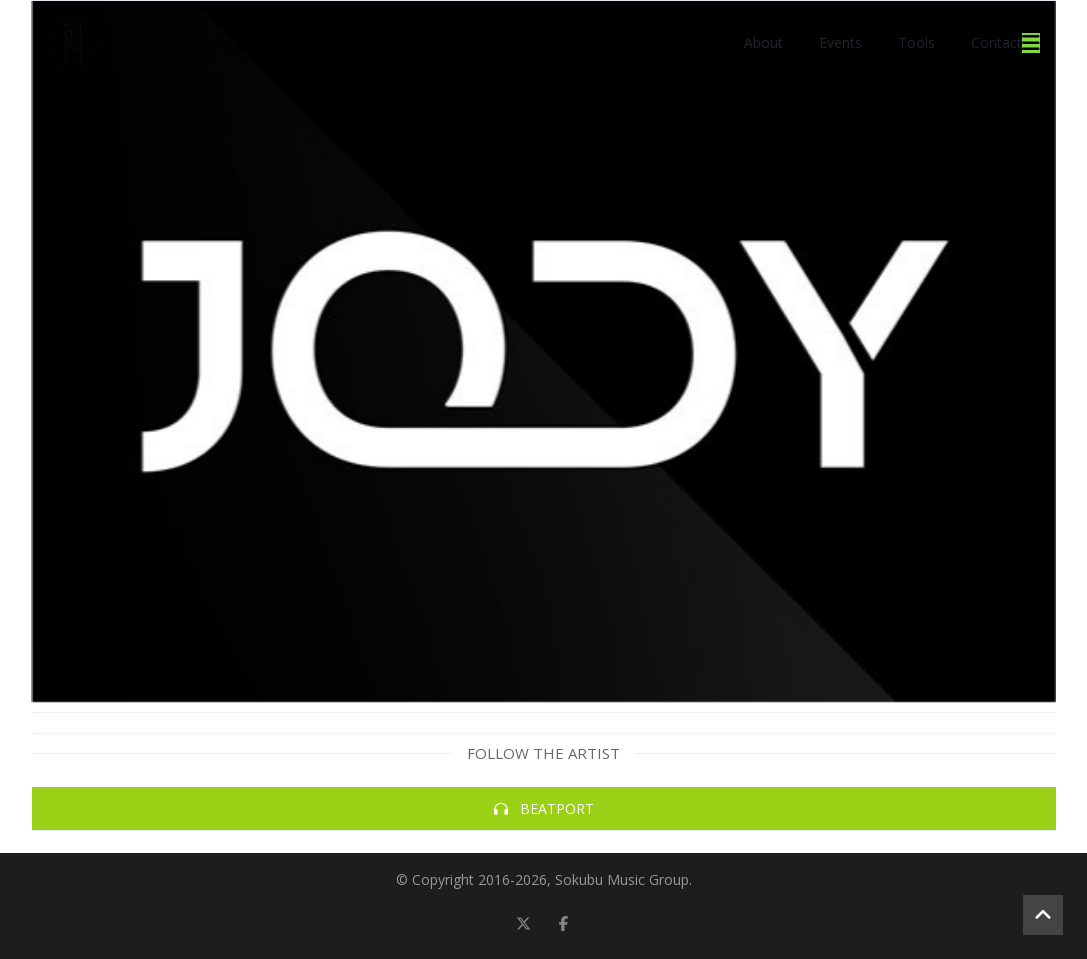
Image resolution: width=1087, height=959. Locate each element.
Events (840, 42)
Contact (996, 42)
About (763, 42)
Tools (916, 42)
